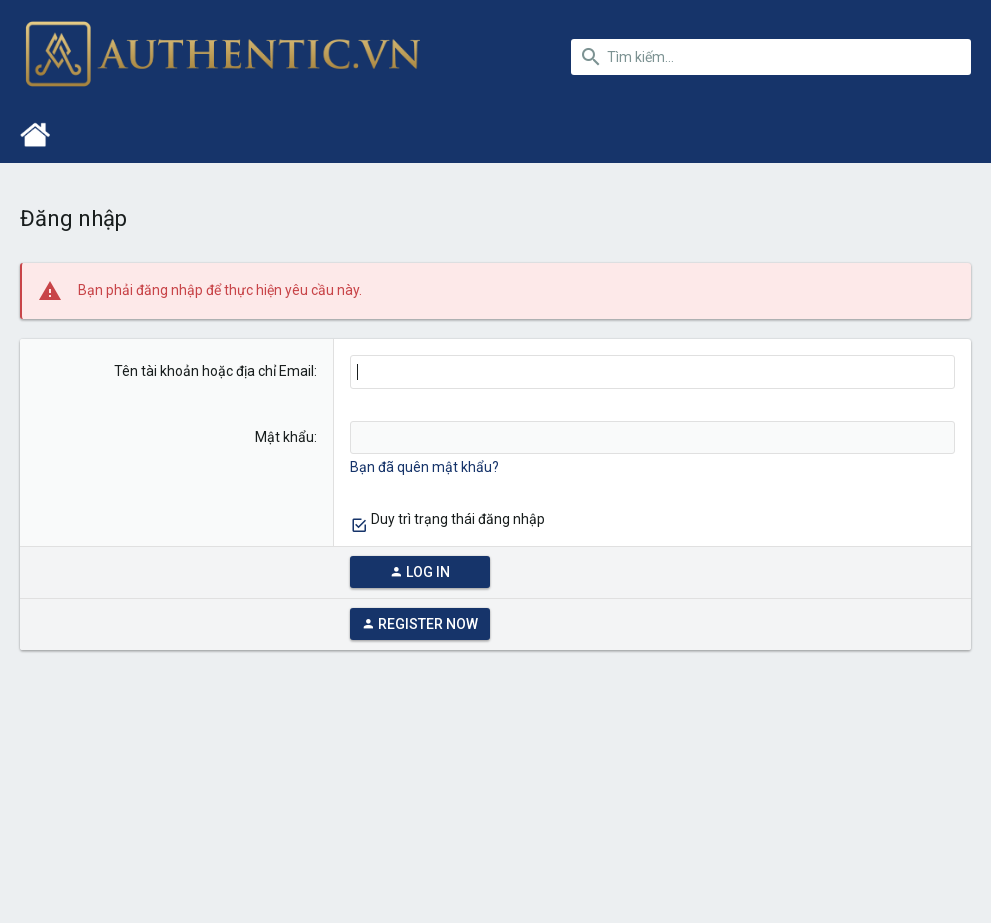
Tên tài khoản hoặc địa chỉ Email (214, 371)
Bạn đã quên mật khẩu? (424, 467)
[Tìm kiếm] (771, 57)
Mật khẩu (284, 437)
